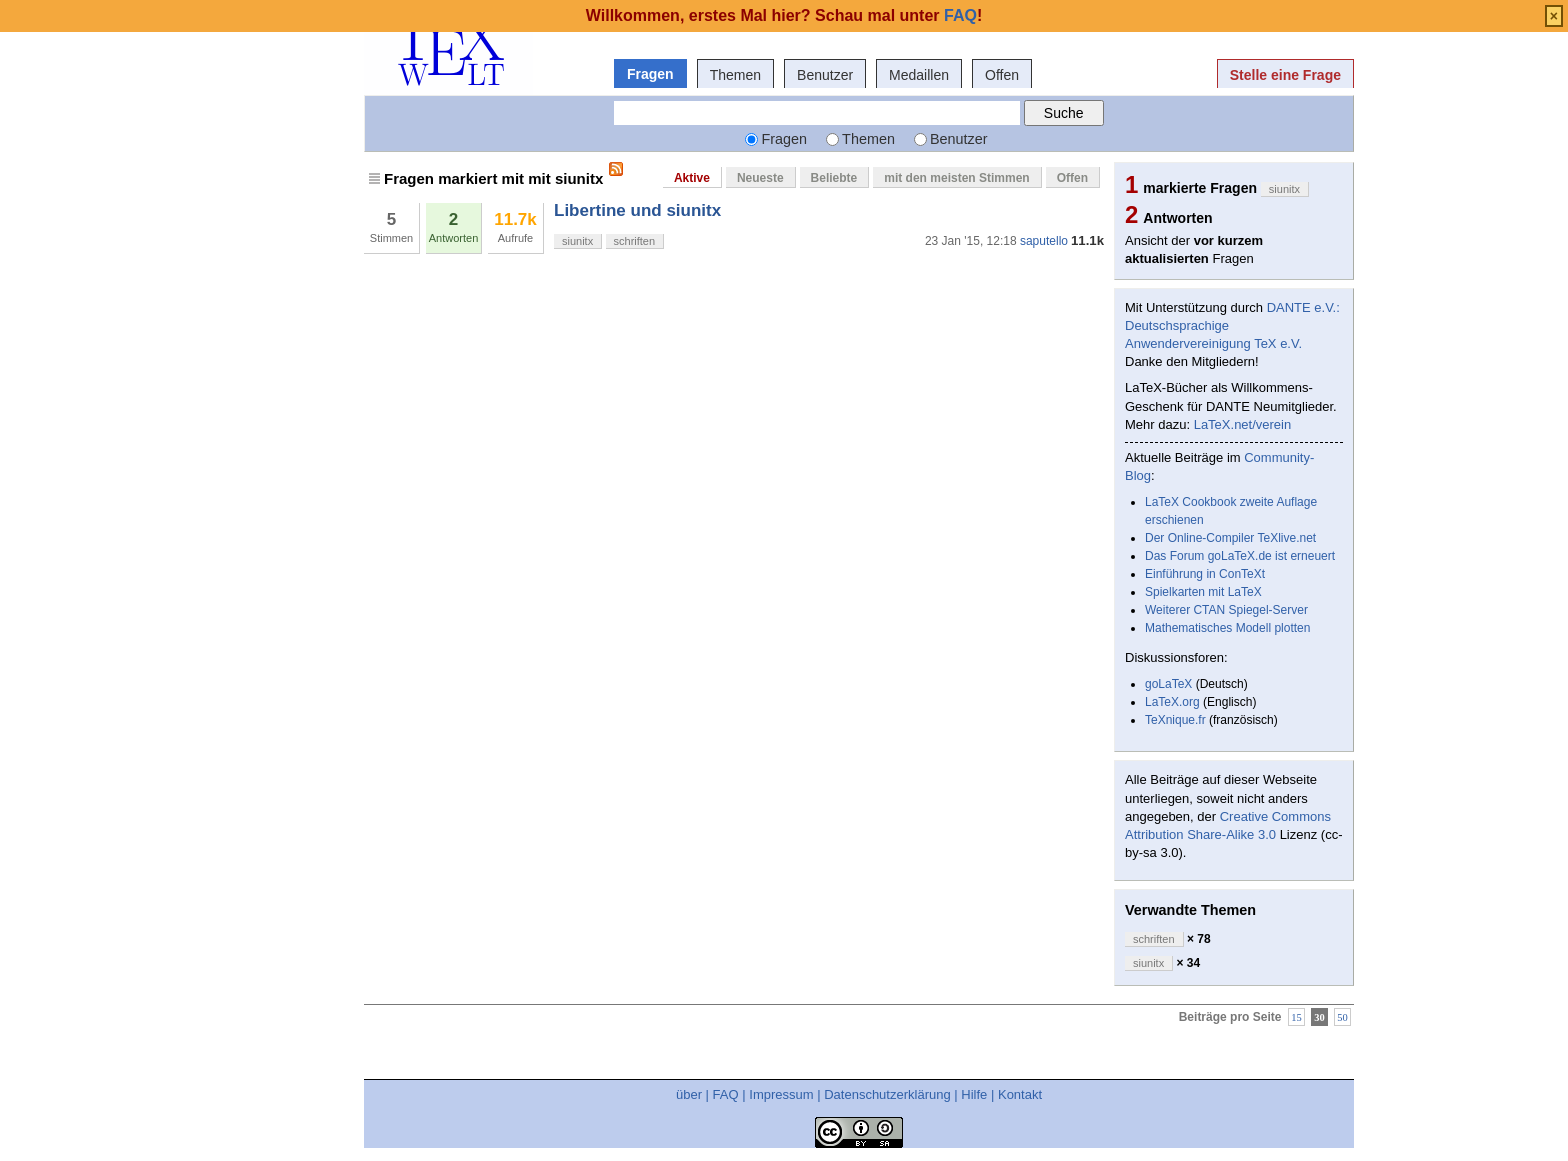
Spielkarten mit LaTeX (1203, 592)
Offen (1002, 75)
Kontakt (1020, 1094)
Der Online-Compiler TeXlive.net (1230, 538)
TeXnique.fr (1175, 720)
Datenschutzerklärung (887, 1094)
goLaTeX (1168, 684)
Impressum (781, 1094)
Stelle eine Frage (1285, 75)
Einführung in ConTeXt (1205, 574)
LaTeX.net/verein (1243, 424)
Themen (735, 75)
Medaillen (919, 75)
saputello (1044, 241)
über (689, 1094)
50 (1342, 1016)
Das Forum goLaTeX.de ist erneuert (1240, 556)
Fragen (650, 74)
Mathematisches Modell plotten (1227, 628)
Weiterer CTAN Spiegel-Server (1226, 610)
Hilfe (974, 1094)
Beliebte (834, 178)
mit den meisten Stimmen (956, 178)
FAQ (726, 1094)
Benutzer (825, 75)
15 (1296, 1016)
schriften (635, 241)
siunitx (577, 241)
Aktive (692, 178)
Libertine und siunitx (637, 210)
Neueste (760, 178)
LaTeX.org (1172, 702)
